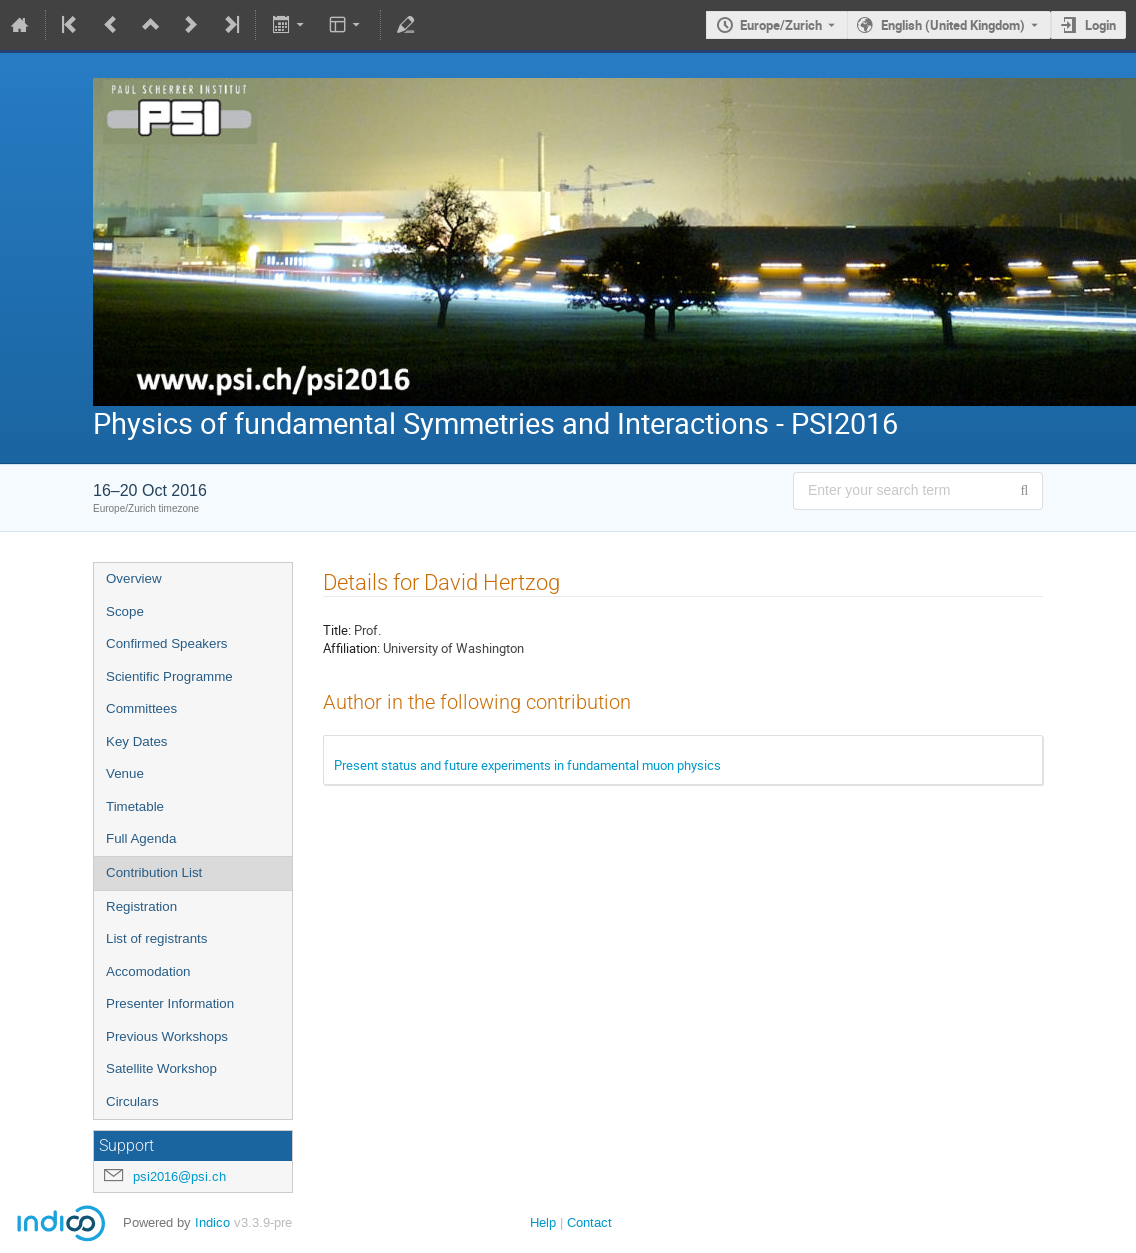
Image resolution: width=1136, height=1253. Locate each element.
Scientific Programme (169, 676)
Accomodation (148, 971)
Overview (134, 578)
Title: (337, 630)
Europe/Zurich (781, 25)
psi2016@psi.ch (179, 1176)
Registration (141, 906)
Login (1100, 25)
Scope (125, 611)
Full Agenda (141, 838)
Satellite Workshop (161, 1068)
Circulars (132, 1101)
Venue (125, 773)
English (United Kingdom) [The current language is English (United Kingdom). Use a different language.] (953, 25)
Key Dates (137, 741)
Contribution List (154, 872)
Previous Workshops (167, 1036)
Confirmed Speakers (167, 643)
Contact (589, 1222)
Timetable (135, 806)
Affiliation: (351, 648)
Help (543, 1222)
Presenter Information (170, 1003)
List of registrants (156, 938)
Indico (212, 1222)
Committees (141, 708)
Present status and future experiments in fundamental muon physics (527, 765)
